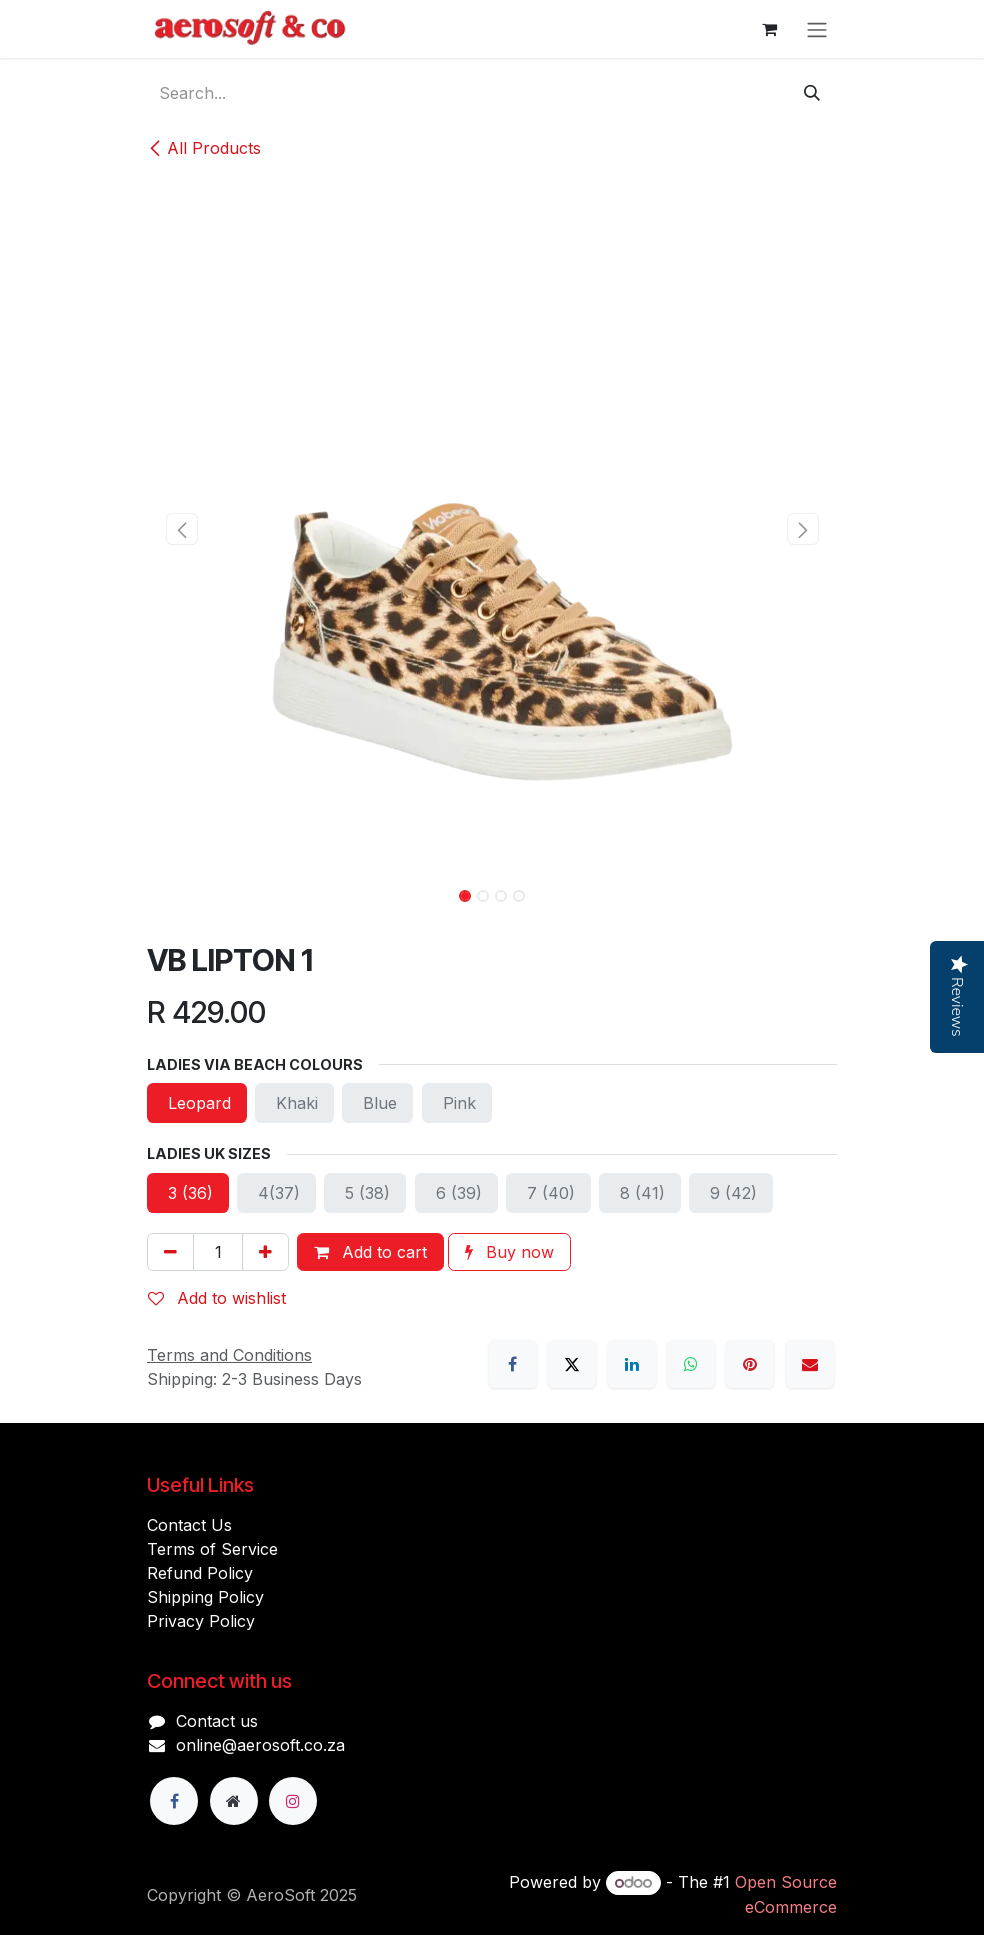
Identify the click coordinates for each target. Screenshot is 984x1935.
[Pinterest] (750, 1364)
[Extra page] (234, 1801)
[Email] (810, 1364)
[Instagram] (293, 1801)
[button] (181, 529)
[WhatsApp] (691, 1364)
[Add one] (265, 1252)
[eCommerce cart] (769, 29)
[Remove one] (170, 1252)
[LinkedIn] (632, 1364)
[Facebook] (513, 1364)
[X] (572, 1364)
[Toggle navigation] (817, 29)
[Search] (812, 93)
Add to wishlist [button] (217, 1298)
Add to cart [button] (370, 1252)
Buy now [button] (509, 1252)
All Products (204, 148)
